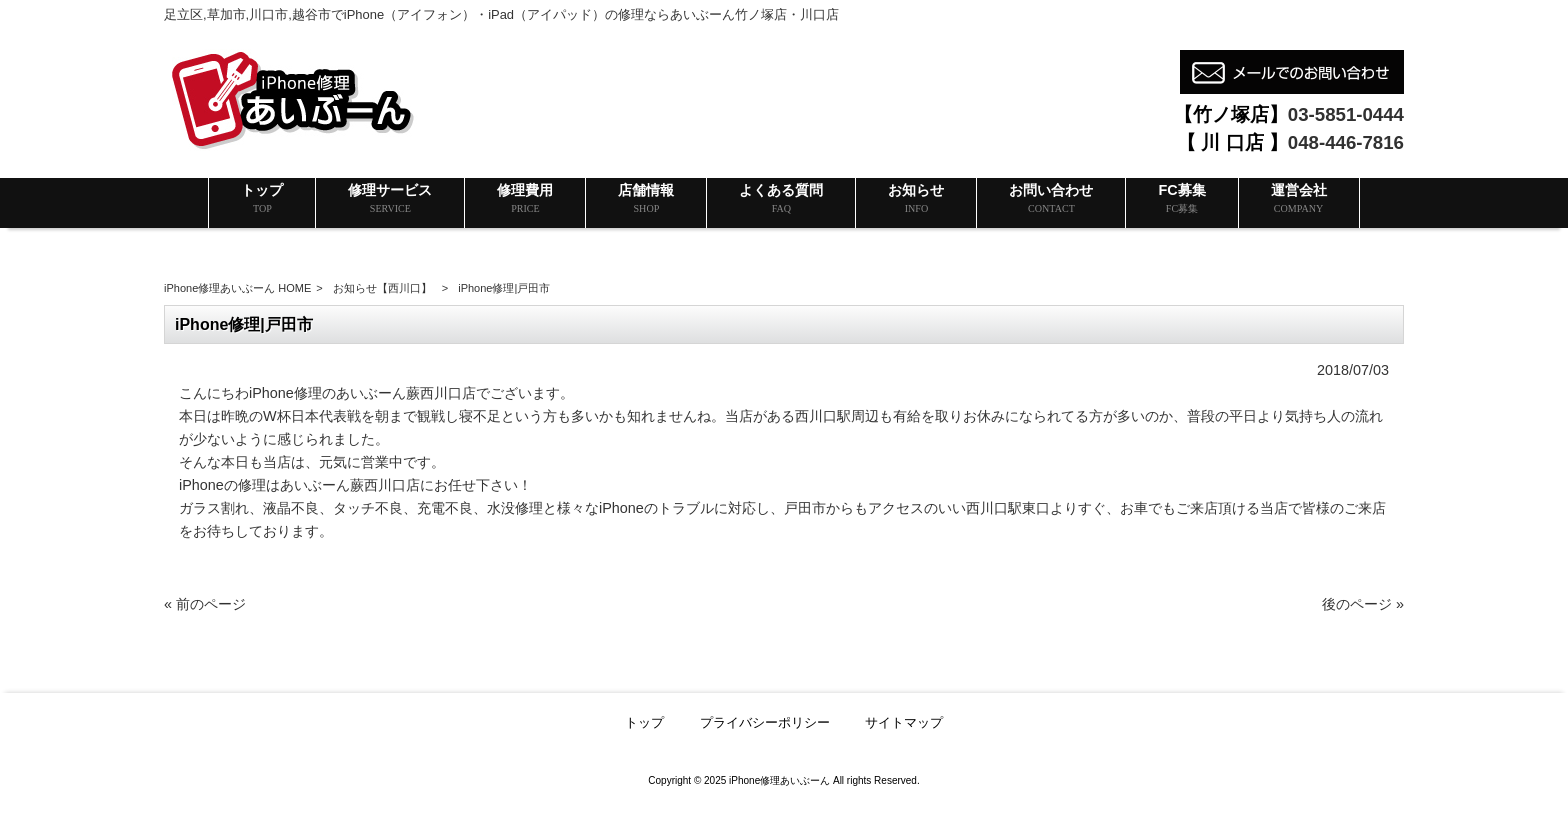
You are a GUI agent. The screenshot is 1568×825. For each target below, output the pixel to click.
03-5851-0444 (1346, 114)
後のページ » (1363, 604)
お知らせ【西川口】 (382, 288)
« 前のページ (205, 604)
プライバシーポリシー (765, 722)
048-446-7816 (1346, 142)
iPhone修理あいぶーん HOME (237, 288)
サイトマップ (904, 722)
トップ (644, 722)
